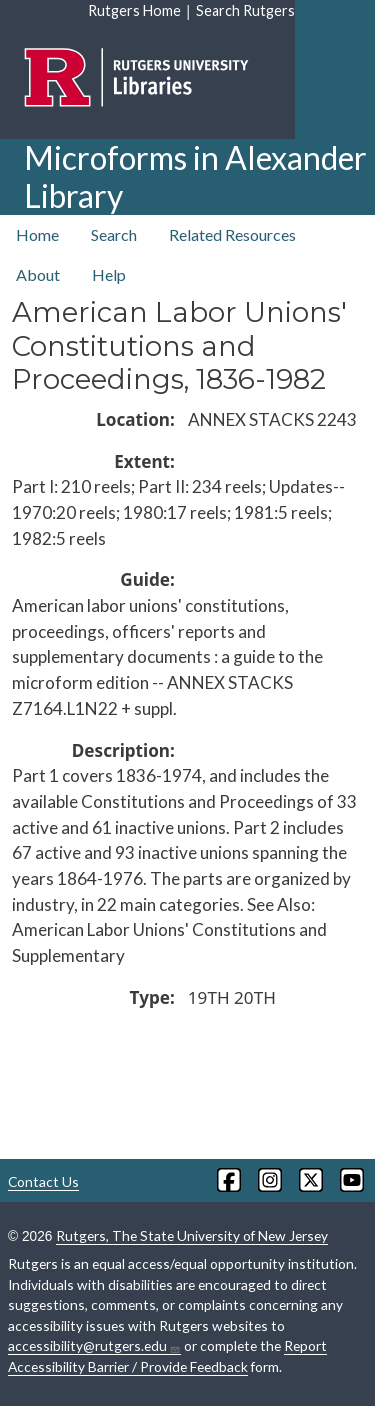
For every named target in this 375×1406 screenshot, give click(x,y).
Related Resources (232, 234)
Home (37, 234)
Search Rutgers (245, 10)
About (38, 274)
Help (109, 274)
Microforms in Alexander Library (195, 176)
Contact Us (43, 1181)
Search (114, 234)
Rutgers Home (134, 10)
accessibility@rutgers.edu (94, 1346)
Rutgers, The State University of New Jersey (192, 1235)
